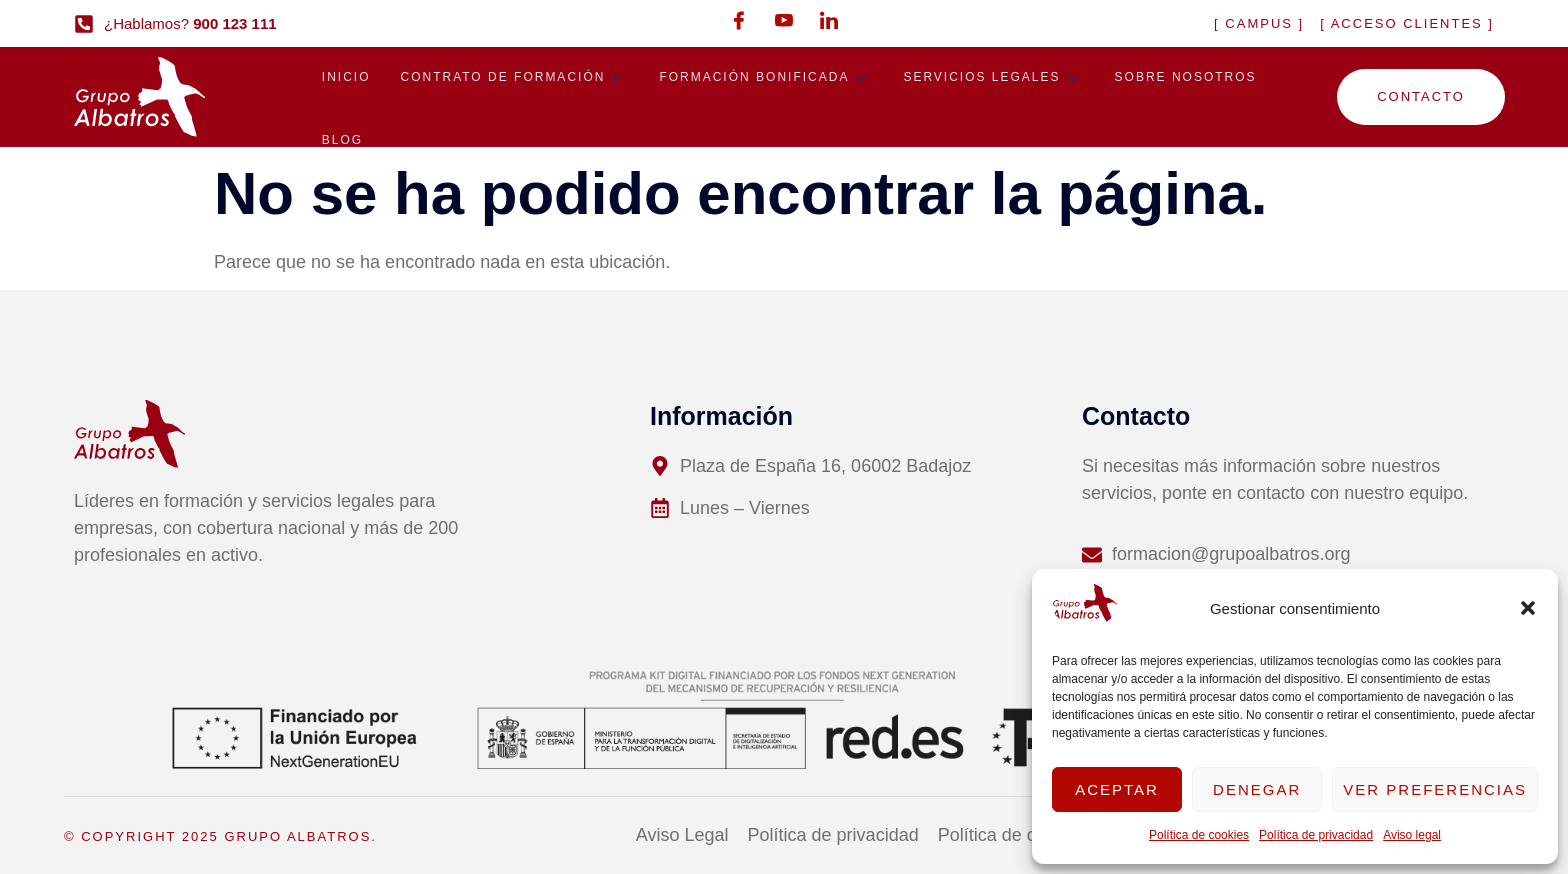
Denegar (1257, 789)
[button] (1528, 608)
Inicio (346, 79)
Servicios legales (993, 79)
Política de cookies (1199, 835)
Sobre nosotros (1186, 79)
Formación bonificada (766, 79)
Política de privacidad (1316, 835)
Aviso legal (1412, 835)
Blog (342, 145)
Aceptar (1117, 789)
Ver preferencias (1435, 789)
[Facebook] (739, 20)
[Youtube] (784, 20)
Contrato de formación (514, 79)
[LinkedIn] (829, 20)
